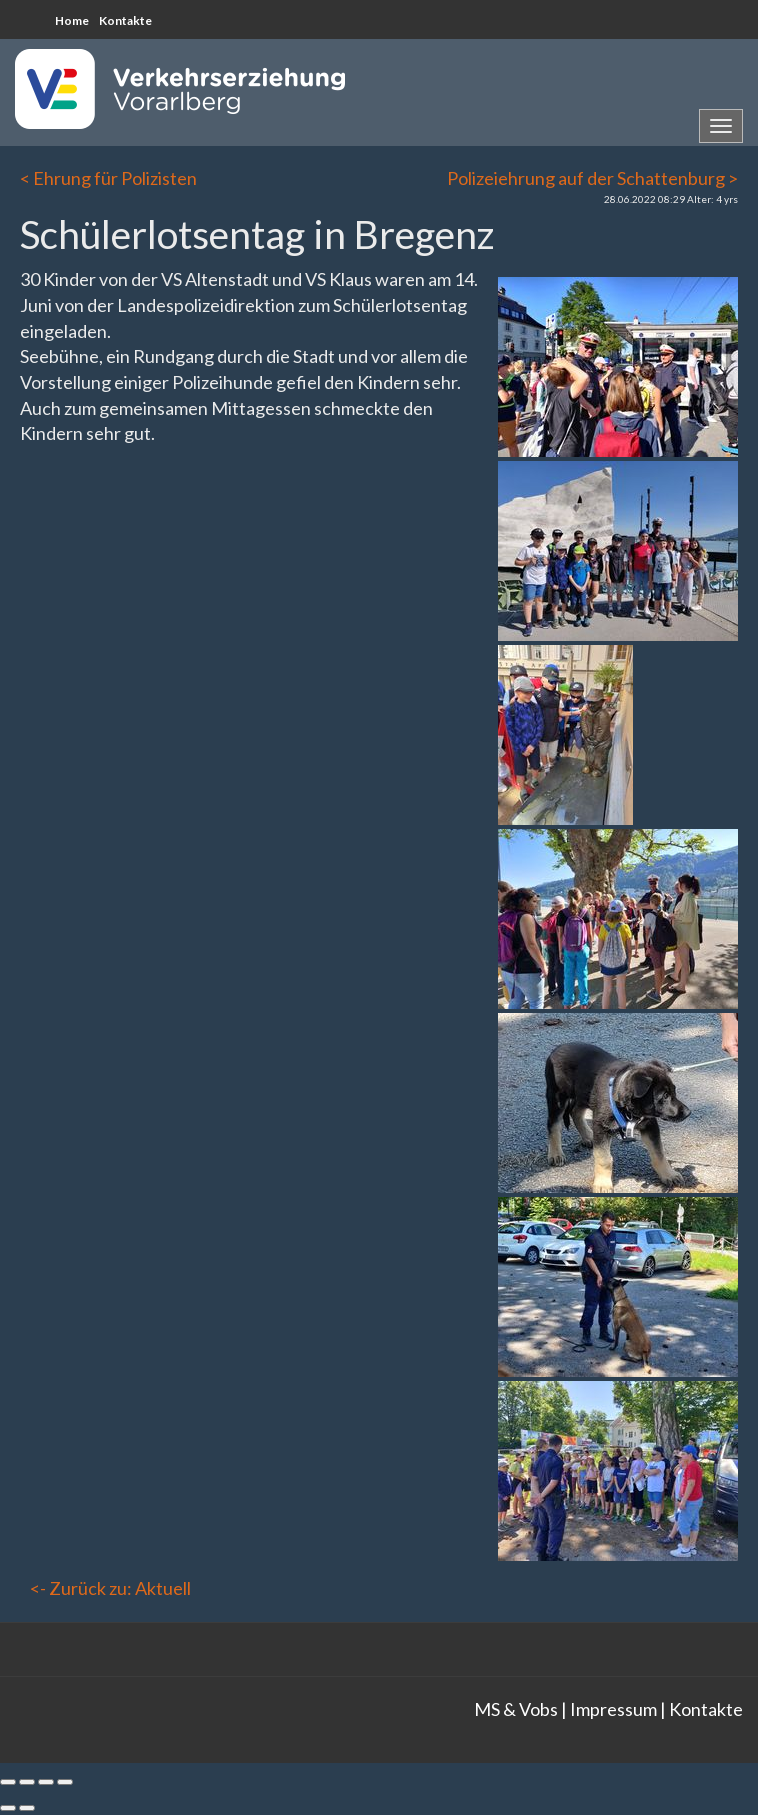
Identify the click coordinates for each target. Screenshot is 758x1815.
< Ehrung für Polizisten (108, 178)
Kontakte (125, 20)
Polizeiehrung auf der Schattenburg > (592, 178)
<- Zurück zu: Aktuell (110, 1588)
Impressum (613, 1709)
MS (487, 1709)
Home (72, 20)
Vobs (538, 1709)
